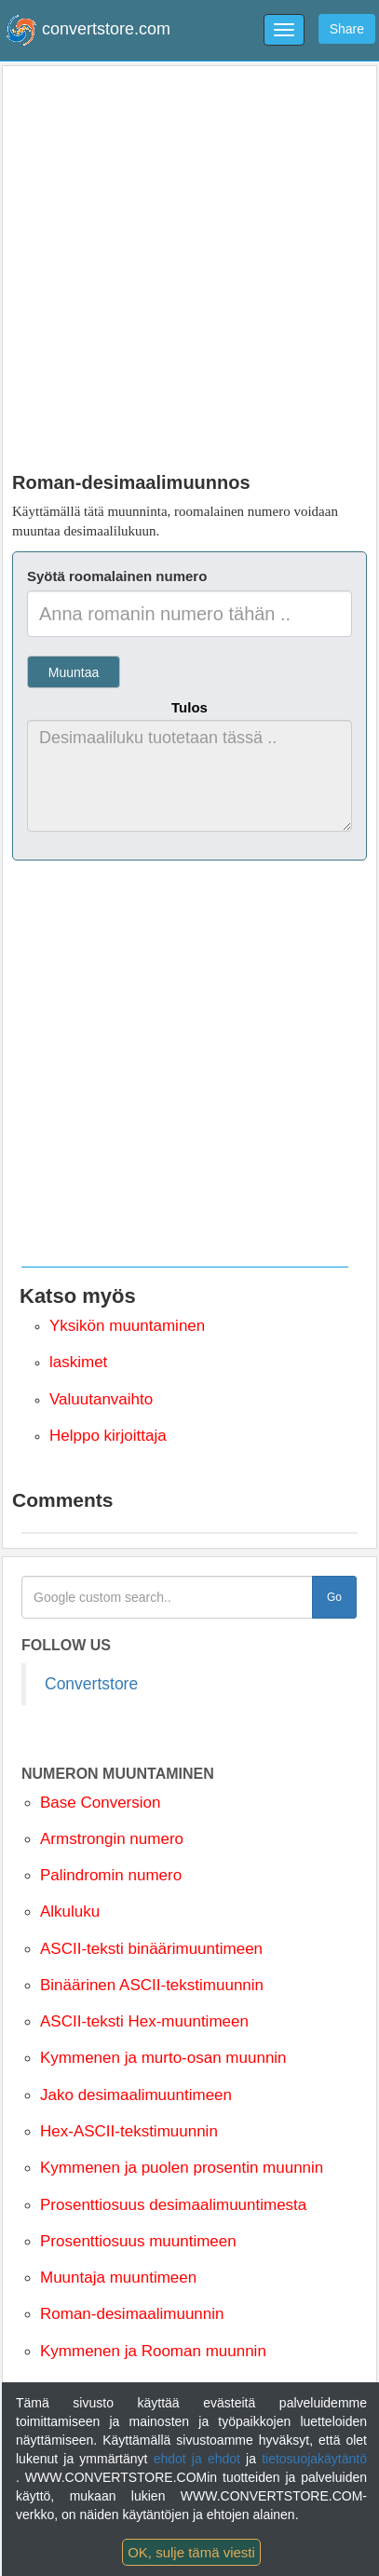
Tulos (189, 707)
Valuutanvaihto (101, 1399)
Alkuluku (70, 1911)
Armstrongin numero (111, 1839)
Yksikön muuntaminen (127, 1326)
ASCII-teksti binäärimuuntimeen (151, 1949)
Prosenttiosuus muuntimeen (138, 2241)
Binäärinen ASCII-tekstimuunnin (152, 1985)
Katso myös (78, 1296)
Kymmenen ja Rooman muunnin (153, 2351)
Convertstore (91, 1683)
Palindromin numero (111, 1875)
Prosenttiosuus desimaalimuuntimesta (173, 2205)
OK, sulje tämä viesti (191, 2552)
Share (347, 28)
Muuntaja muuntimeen (118, 2277)
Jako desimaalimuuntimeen (136, 2095)
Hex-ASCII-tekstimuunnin (129, 2131)
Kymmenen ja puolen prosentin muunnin (181, 2167)
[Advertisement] (190, 264)
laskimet (78, 1362)
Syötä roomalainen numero (117, 576)
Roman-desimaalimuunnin (131, 2314)
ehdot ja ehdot (200, 2458)
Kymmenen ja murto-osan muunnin (163, 2058)
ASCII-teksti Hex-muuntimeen (144, 2021)
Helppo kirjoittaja (108, 1435)
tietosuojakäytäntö (314, 2458)
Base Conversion (100, 1802)
